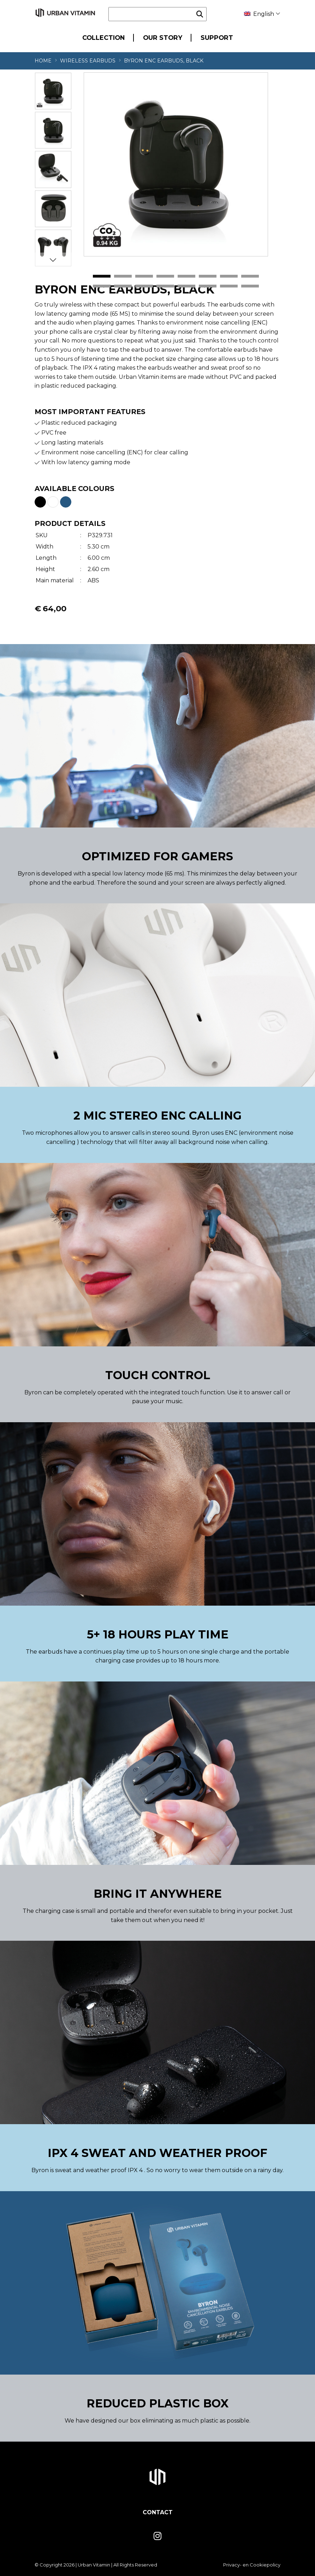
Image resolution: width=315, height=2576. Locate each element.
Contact (158, 2512)
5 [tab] (186, 276)
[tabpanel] (176, 164)
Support (217, 37)
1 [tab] (102, 276)
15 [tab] (229, 286)
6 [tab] (207, 276)
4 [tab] (165, 276)
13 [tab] (186, 286)
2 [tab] (123, 276)
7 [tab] (229, 276)
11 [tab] (144, 286)
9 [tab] (102, 286)
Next (53, 260)
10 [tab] (123, 286)
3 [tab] (144, 276)
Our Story (162, 37)
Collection (103, 37)
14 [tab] (207, 286)
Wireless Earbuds (87, 60)
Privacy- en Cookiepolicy (251, 2565)
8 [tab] (250, 276)
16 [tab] (250, 286)
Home (43, 60)
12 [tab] (165, 286)
